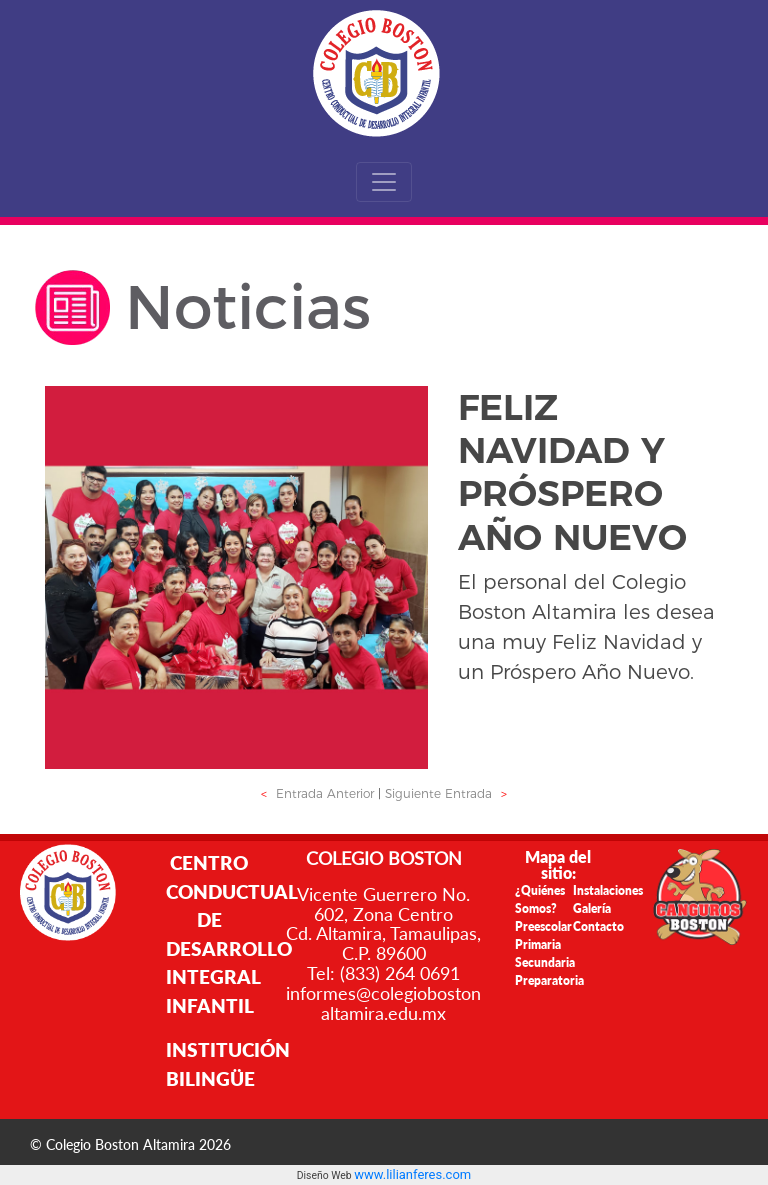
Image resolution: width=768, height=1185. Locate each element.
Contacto (598, 926)
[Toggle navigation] (384, 182)
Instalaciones (608, 890)
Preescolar (543, 926)
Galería (592, 908)
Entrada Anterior (315, 793)
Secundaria (545, 962)
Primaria (538, 944)
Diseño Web (325, 1175)
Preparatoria (549, 980)
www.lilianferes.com (412, 1174)
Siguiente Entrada (448, 793)
